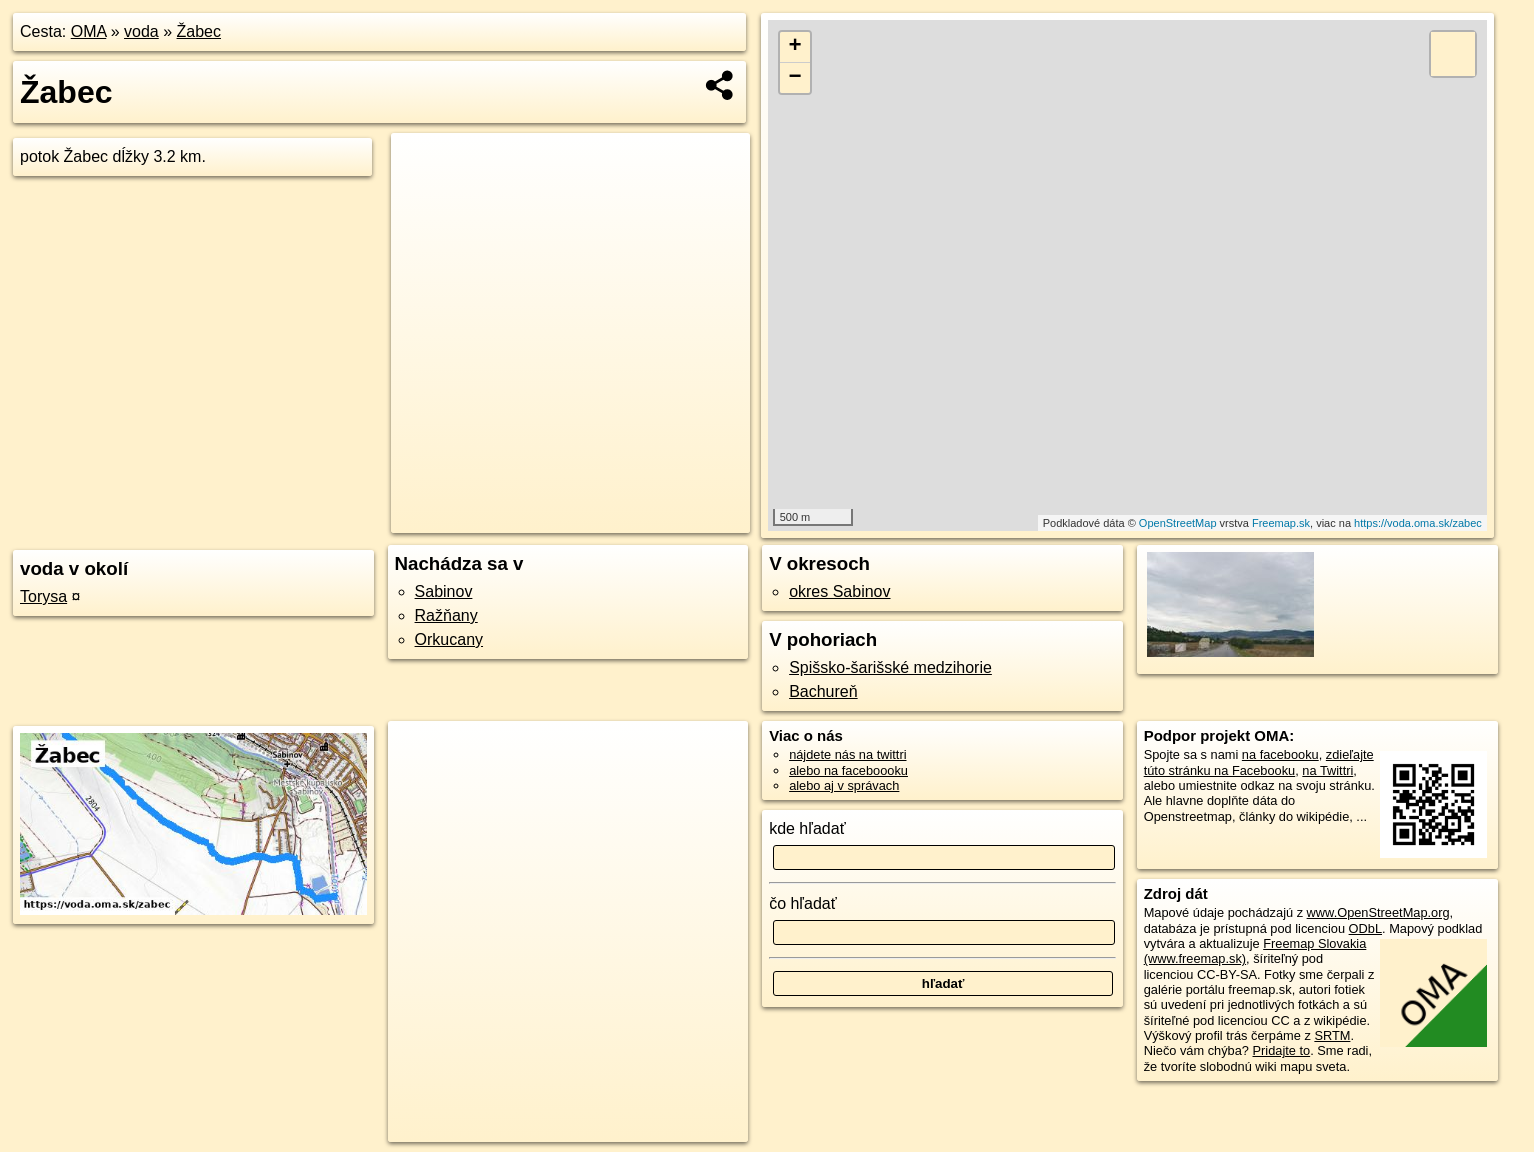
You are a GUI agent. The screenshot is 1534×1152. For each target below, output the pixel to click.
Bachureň (823, 691)
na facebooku (1280, 754)
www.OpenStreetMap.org (1378, 912)
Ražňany (446, 615)
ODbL (1365, 928)
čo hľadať (803, 903)
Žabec (199, 31)
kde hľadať (807, 828)
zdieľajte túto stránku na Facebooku (1259, 762)
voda (141, 31)
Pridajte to (1282, 1050)
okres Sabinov (839, 591)
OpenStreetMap (1178, 523)
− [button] (795, 78)
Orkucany (449, 639)
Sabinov (444, 591)
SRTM (1332, 1035)
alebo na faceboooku (848, 770)
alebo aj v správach (844, 785)
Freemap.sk (1281, 523)
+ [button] (795, 47)
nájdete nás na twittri (847, 754)
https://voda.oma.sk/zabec (1418, 523)
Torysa (43, 596)
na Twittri (1327, 770)
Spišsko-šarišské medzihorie (890, 667)
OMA (89, 31)
